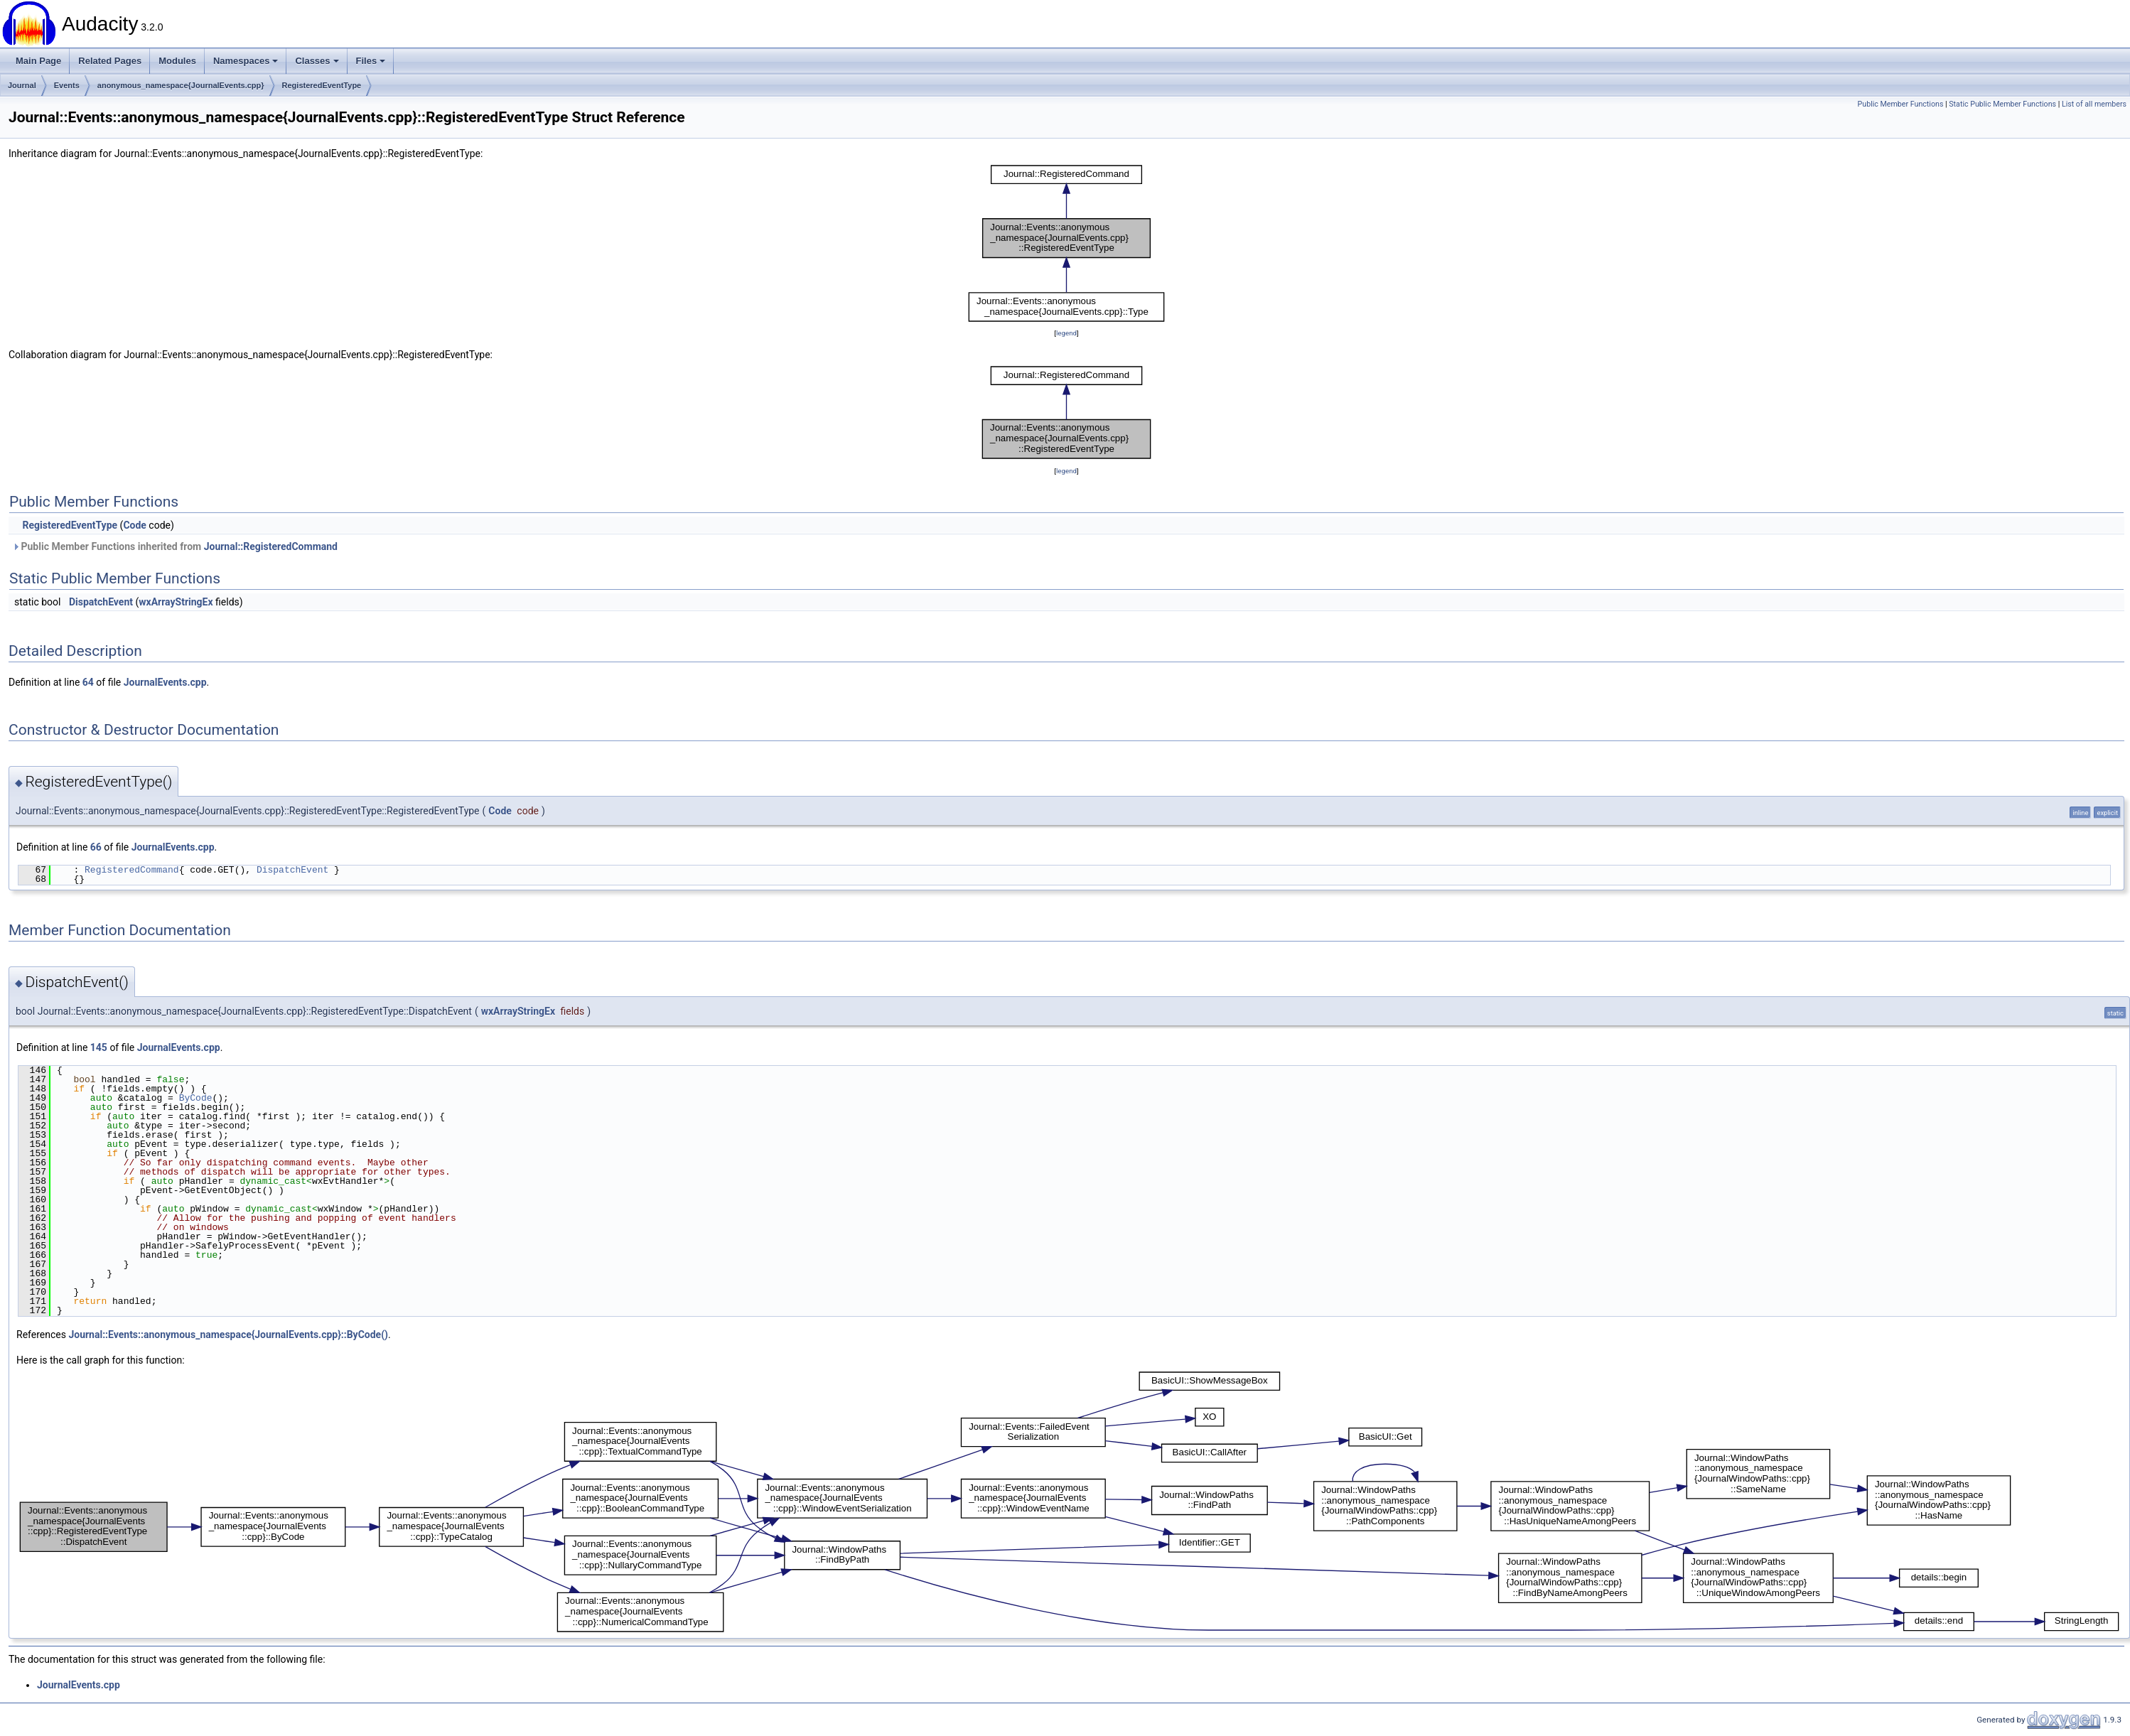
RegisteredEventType (322, 85)
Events (67, 85)
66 (96, 847)
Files (371, 60)
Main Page (38, 60)
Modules (177, 60)
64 (88, 682)
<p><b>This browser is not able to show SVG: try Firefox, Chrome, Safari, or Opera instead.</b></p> (1066, 243)
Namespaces (246, 60)
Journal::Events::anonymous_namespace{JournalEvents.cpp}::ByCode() (228, 1334)
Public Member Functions (1901, 104)
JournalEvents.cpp (165, 682)
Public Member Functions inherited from (175, 546)
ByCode (196, 1097)
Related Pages (109, 60)
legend (1066, 333)
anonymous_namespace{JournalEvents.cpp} (180, 85)
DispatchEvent (101, 602)
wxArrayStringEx (176, 602)
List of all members (2094, 104)
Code (134, 525)
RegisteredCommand (132, 869)
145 (98, 1047)
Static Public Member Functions (2002, 104)
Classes (316, 60)
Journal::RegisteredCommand (271, 546)
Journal (22, 85)
